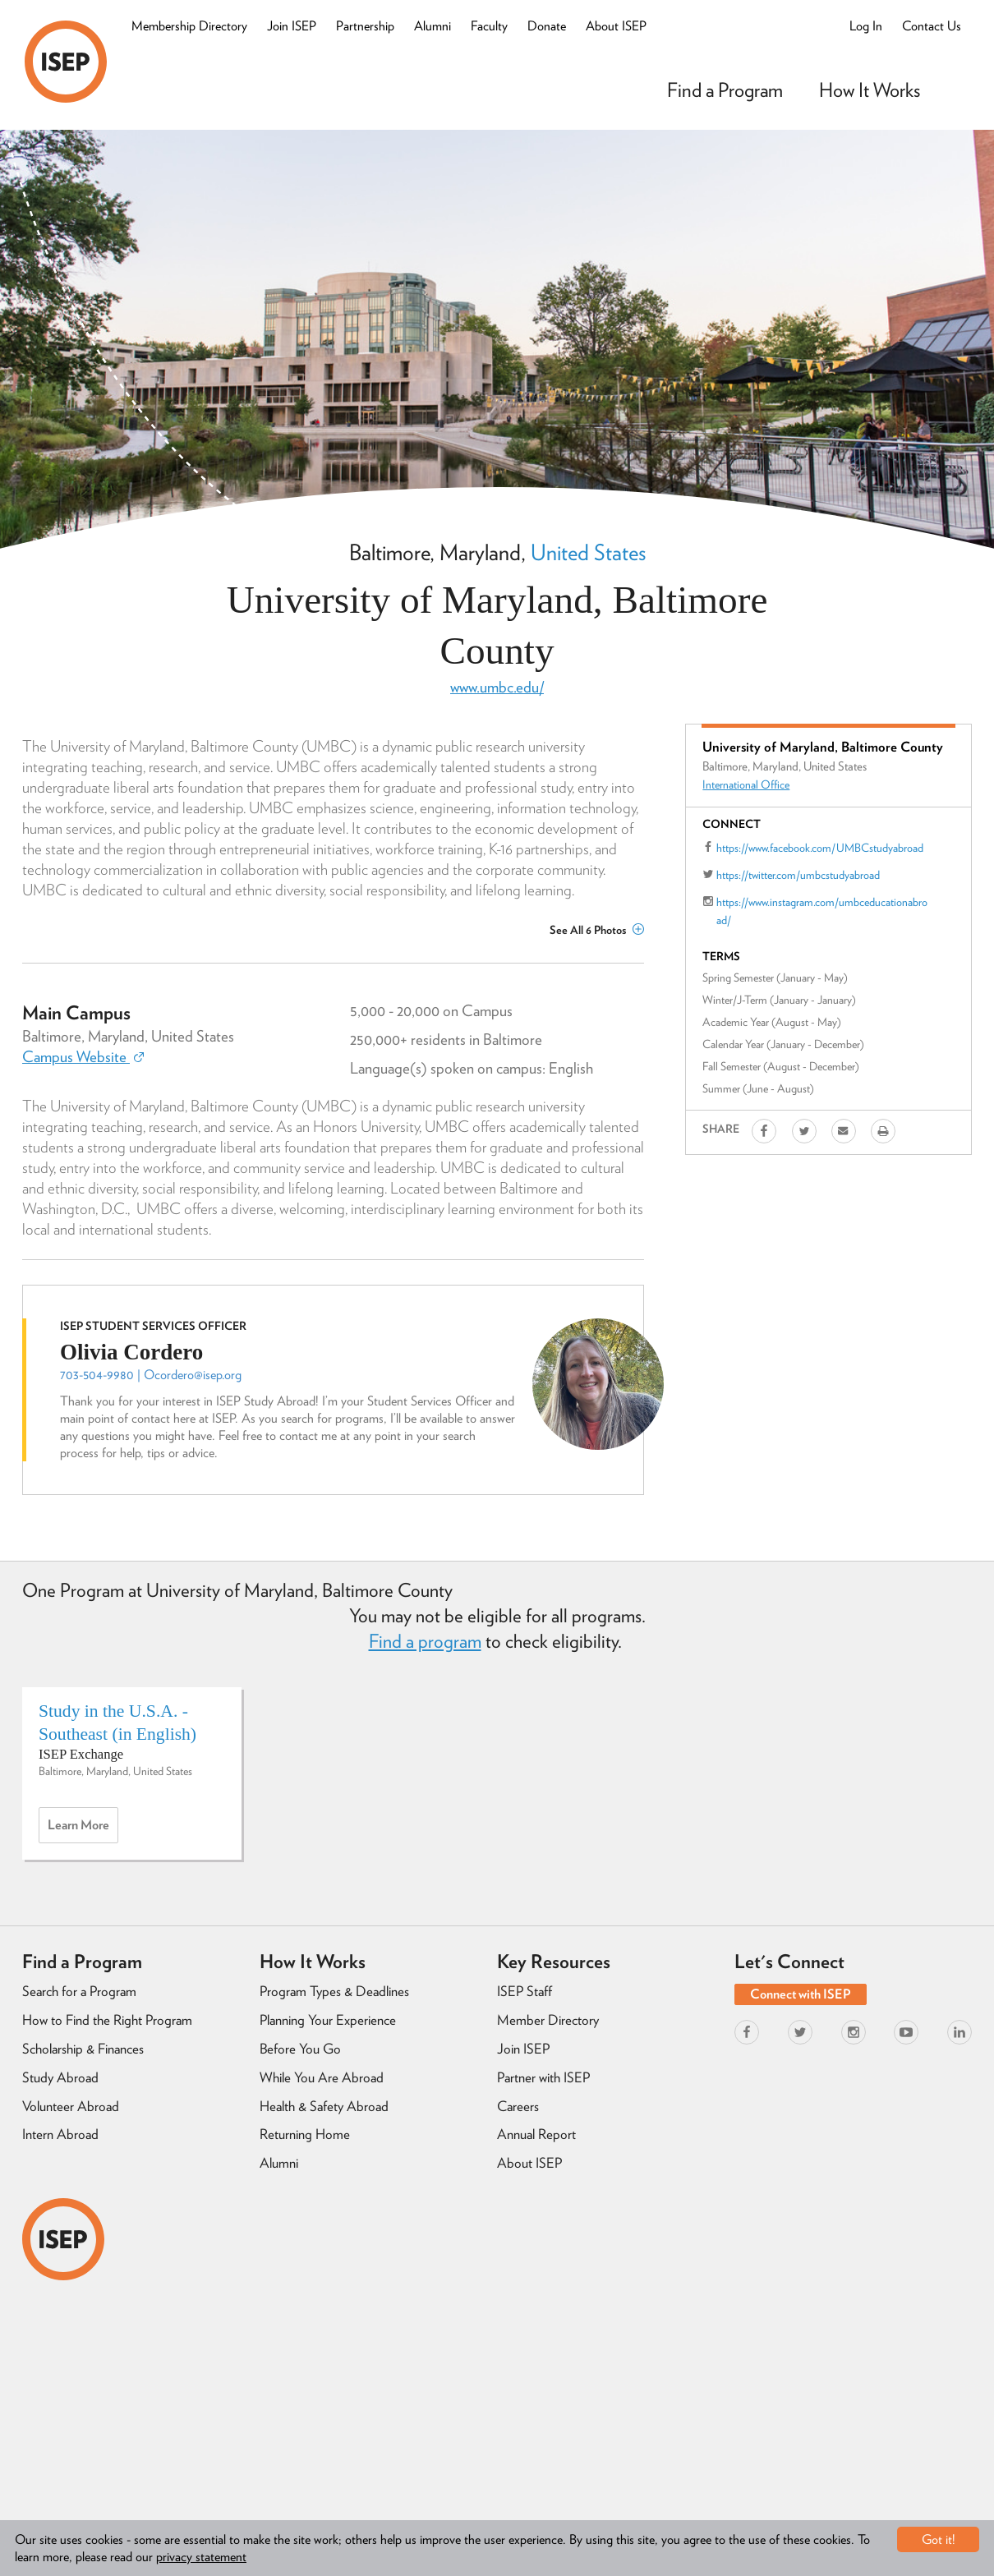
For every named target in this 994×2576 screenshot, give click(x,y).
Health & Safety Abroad (324, 2106)
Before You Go (300, 2048)
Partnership (365, 26)
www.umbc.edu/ (497, 687)
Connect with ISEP (800, 1994)
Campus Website (83, 1056)
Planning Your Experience (328, 2020)
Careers (518, 2106)
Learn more (83, 1829)
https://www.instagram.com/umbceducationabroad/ (821, 911)
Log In (865, 26)
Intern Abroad (60, 2134)
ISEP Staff (524, 1991)
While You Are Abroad (322, 2077)
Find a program (425, 1641)
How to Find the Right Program (107, 2020)
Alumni (432, 26)
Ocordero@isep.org (193, 1374)
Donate (546, 26)
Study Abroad (60, 2077)
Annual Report (536, 2134)
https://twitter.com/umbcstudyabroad (798, 874)
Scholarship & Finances (83, 2048)
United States (588, 552)
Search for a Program (79, 1991)
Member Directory (548, 2020)
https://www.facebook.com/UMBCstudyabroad (819, 847)
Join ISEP (291, 26)
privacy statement (201, 2556)
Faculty (489, 26)
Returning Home (305, 2134)
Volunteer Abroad (70, 2106)
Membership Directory (189, 26)
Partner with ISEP (543, 2077)
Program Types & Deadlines (334, 1991)
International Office (745, 784)
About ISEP (616, 26)
